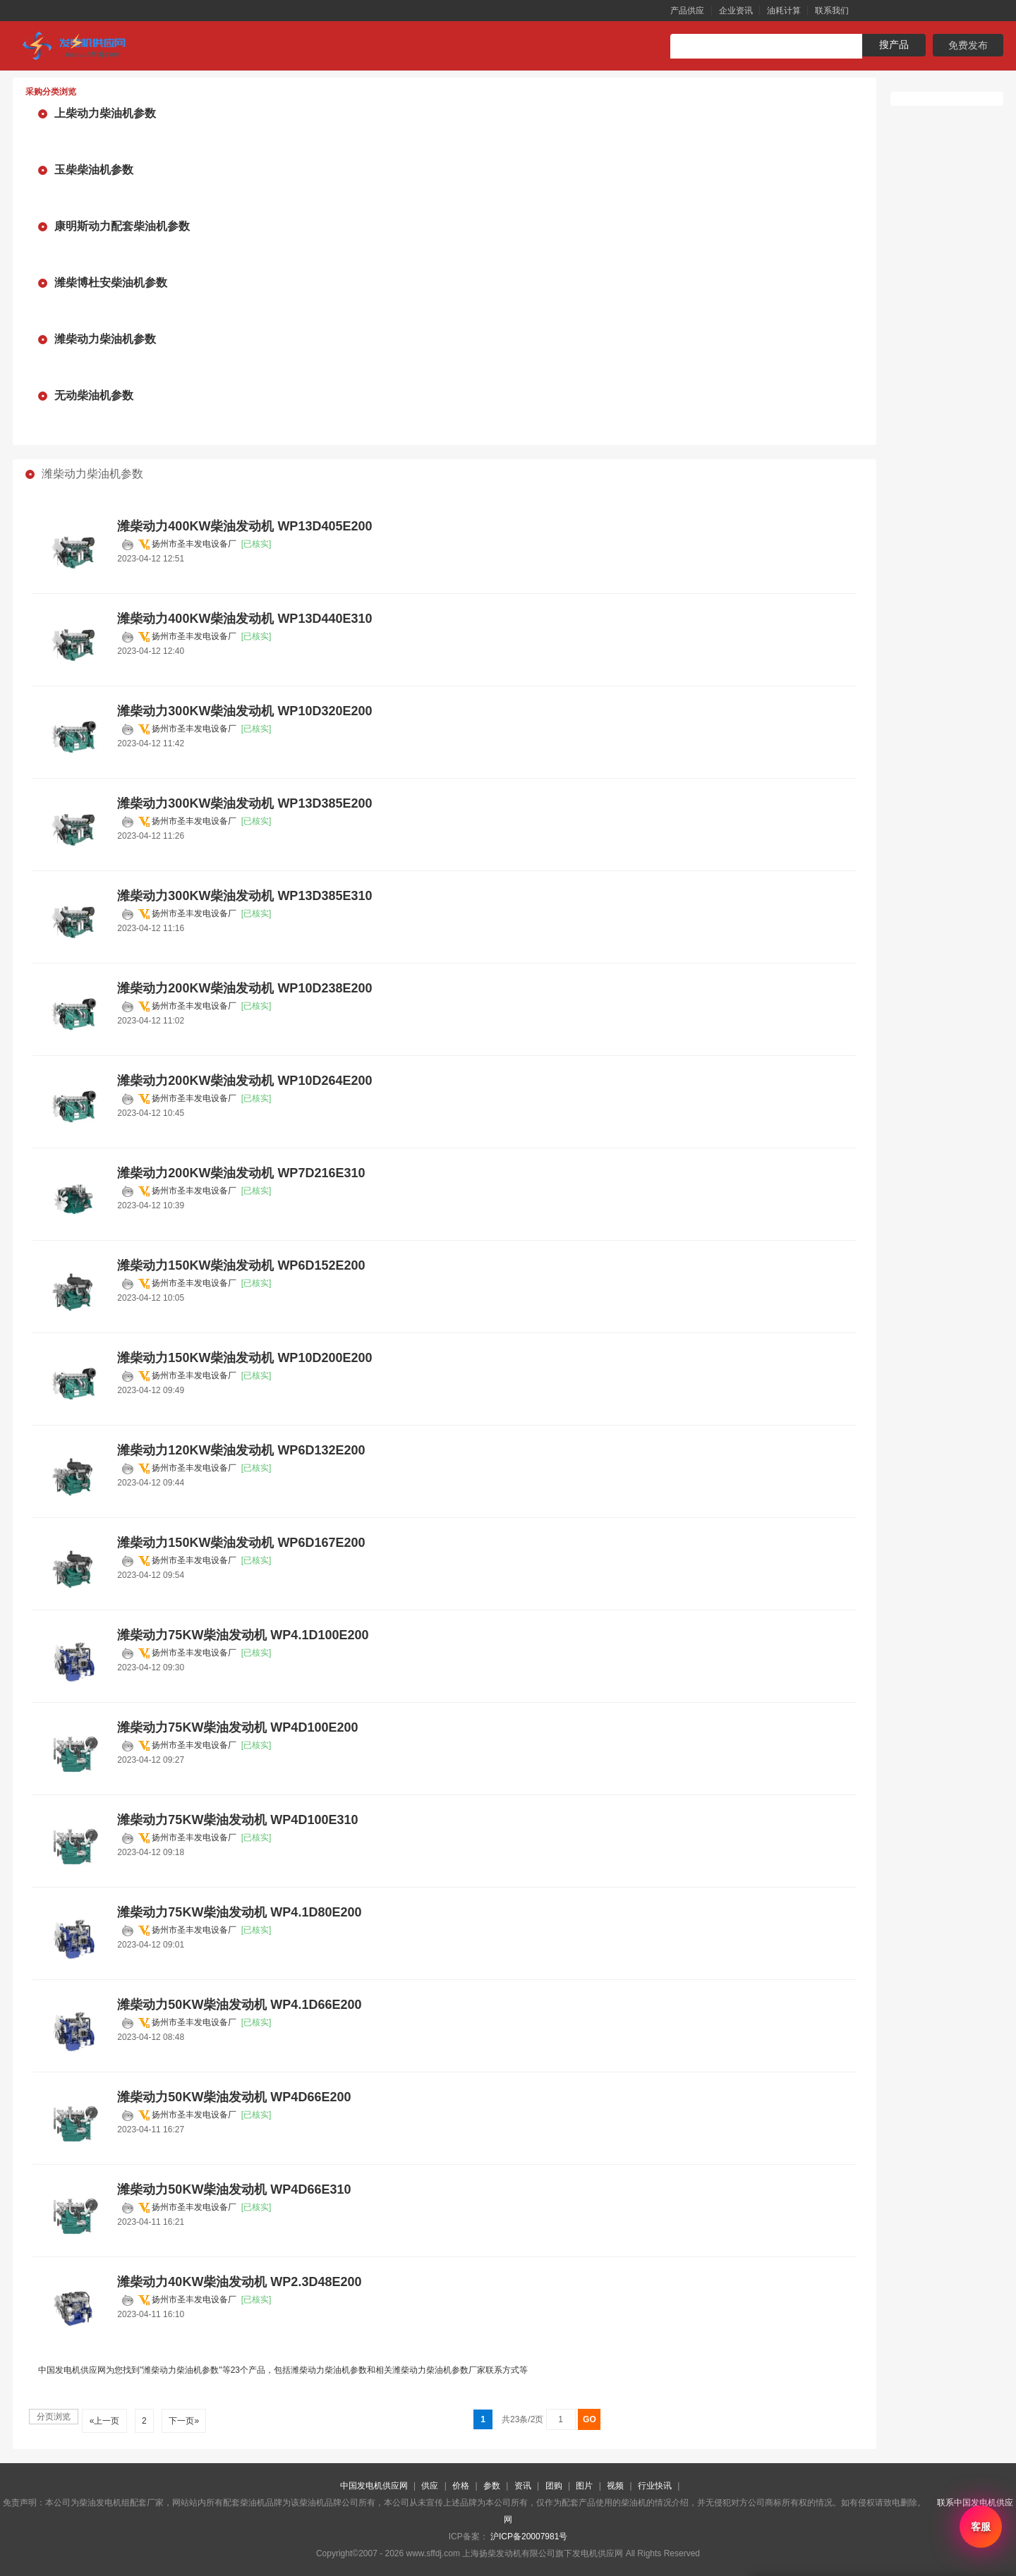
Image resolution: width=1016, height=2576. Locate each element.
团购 (553, 2486)
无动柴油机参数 (93, 395)
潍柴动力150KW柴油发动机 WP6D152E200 (241, 1265)
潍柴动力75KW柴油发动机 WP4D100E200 (237, 1727)
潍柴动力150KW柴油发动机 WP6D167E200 (241, 1543)
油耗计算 (784, 11)
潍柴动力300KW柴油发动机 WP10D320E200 (244, 711)
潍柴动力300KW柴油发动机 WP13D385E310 (244, 896)
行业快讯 (655, 2486)
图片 (584, 2486)
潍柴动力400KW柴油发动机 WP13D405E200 (244, 526)
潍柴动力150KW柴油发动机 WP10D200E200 (244, 1358)
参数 (491, 2486)
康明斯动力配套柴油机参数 (122, 226)
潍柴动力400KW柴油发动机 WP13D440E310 (244, 619)
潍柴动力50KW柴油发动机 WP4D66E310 (234, 2189)
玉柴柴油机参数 (93, 170)
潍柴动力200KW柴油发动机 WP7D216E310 (241, 1173)
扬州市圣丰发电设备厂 (194, 544)
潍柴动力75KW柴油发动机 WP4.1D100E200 (242, 1635)
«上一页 (104, 2421)
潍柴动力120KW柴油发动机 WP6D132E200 (241, 1450)
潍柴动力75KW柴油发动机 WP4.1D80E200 (239, 1912)
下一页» (184, 2421)
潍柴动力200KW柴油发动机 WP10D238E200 (244, 988)
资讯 (522, 2486)
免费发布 (968, 45)
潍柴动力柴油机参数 (105, 339)
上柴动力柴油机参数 (105, 113)
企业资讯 (736, 11)
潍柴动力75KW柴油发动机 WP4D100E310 (237, 1820)
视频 (615, 2486)
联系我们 (832, 11)
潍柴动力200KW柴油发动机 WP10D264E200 (244, 1081)
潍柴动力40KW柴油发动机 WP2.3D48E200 (239, 2282)
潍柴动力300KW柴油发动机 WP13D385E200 (244, 803)
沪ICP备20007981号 (528, 2536)
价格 (460, 2486)
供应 (429, 2486)
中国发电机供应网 (374, 2486)
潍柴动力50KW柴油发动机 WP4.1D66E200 (239, 2005)
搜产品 (894, 44)
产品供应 (687, 11)
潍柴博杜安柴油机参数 (110, 282)
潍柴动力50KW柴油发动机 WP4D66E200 (234, 2097)
